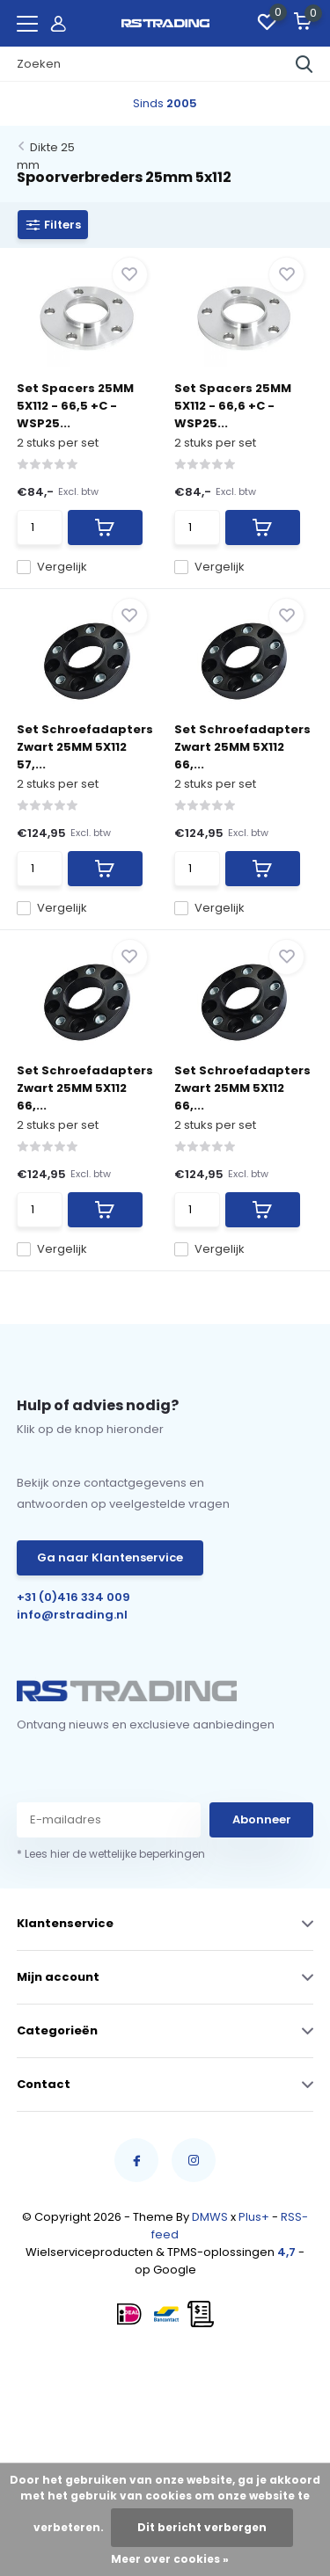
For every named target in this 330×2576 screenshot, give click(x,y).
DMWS (210, 2217)
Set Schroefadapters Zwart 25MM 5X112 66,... (242, 747)
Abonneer (261, 1819)
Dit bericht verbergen (202, 2527)
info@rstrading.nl (72, 1614)
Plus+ (253, 2217)
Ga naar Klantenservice (110, 1557)
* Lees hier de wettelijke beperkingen (111, 1853)
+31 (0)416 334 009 (73, 1597)
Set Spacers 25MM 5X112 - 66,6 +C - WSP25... (232, 406)
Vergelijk (52, 566)
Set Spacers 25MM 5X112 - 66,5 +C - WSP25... (75, 406)
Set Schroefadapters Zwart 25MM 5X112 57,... (85, 747)
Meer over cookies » (170, 2558)
